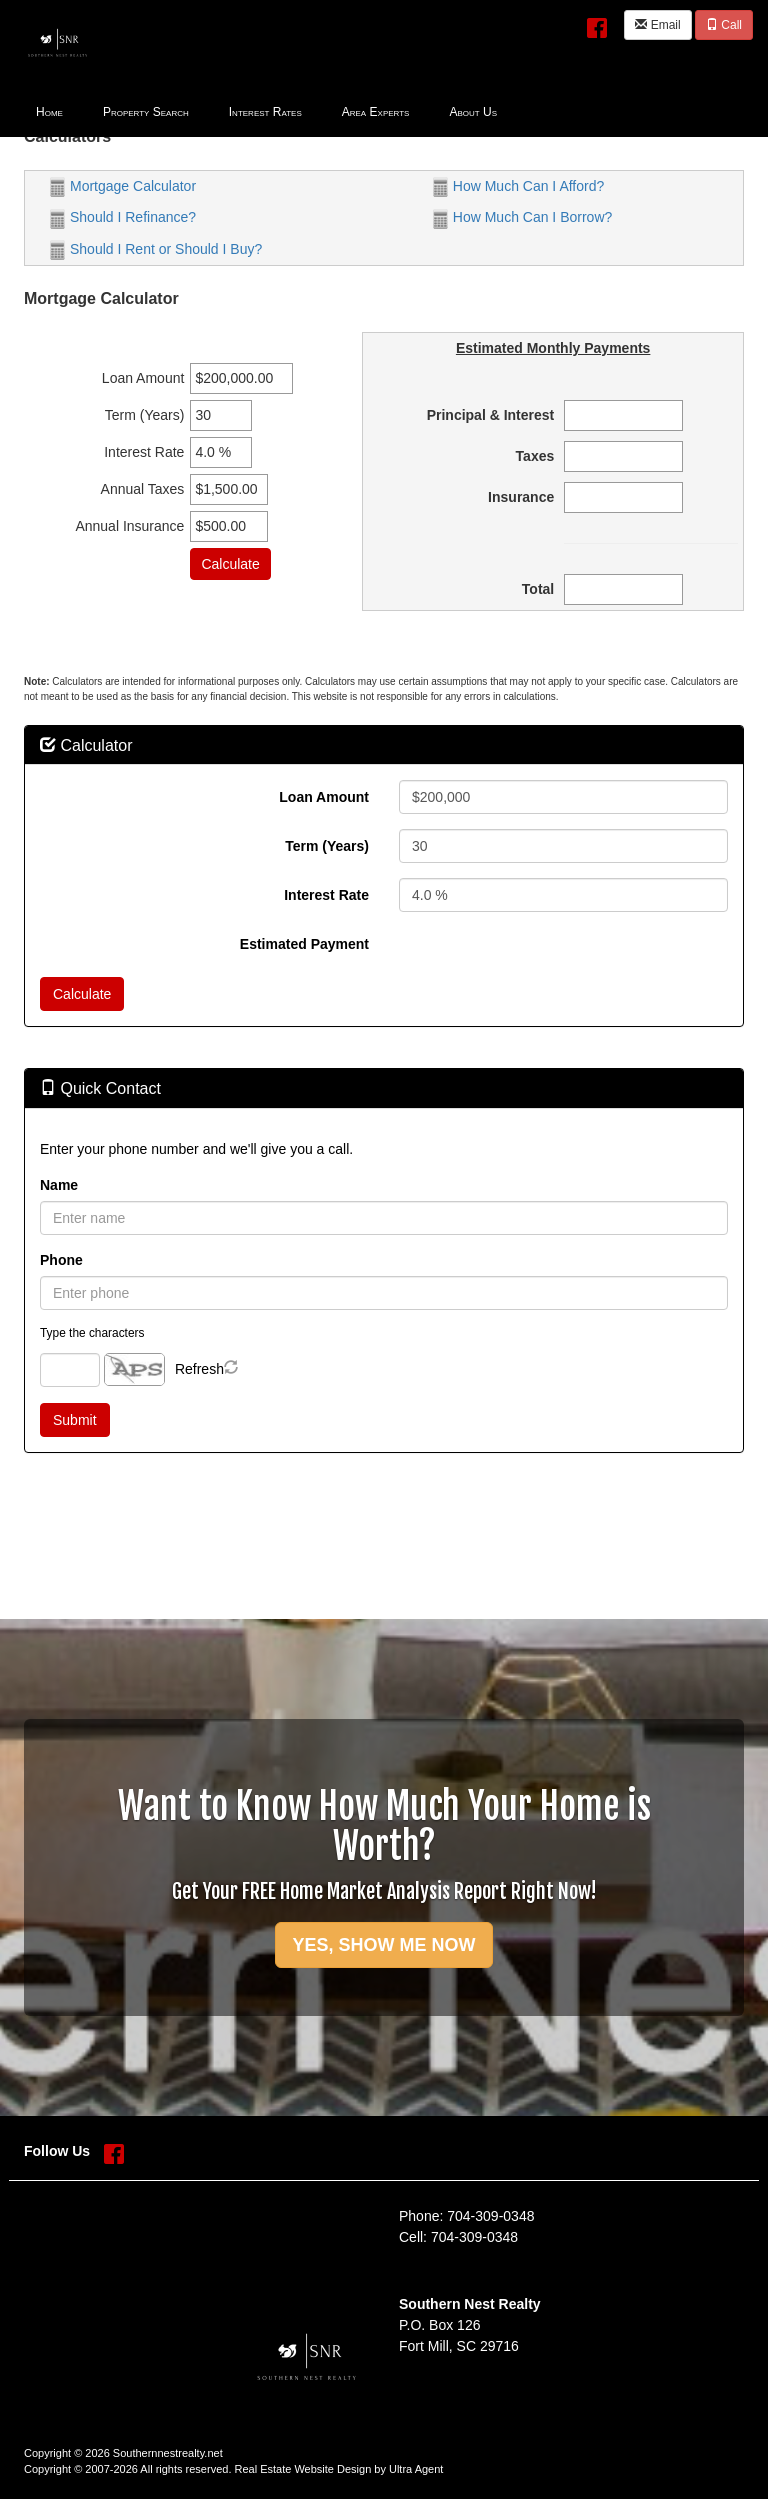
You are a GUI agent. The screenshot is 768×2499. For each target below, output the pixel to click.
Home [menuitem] (49, 112)
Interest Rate (326, 895)
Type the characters (92, 1333)
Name (59, 1185)
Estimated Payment (304, 944)
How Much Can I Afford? (518, 186)
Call (724, 25)
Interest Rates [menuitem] (265, 112)
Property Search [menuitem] (146, 112)
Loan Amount (324, 797)
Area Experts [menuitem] (376, 112)
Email (657, 25)
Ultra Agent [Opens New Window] (416, 2469)
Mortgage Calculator (123, 186)
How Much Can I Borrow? (523, 217)
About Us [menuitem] (473, 112)
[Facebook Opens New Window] (597, 24)
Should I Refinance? (123, 217)
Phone (61, 1260)
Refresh (199, 1369)
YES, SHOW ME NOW (383, 1945)
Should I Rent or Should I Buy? (156, 249)
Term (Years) (327, 846)
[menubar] (266, 111)
